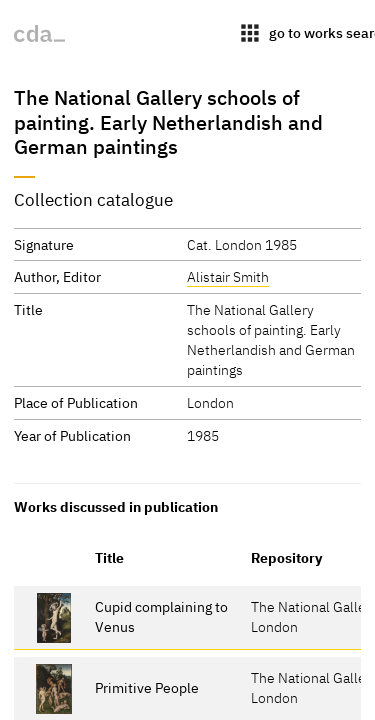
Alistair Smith (228, 276)
